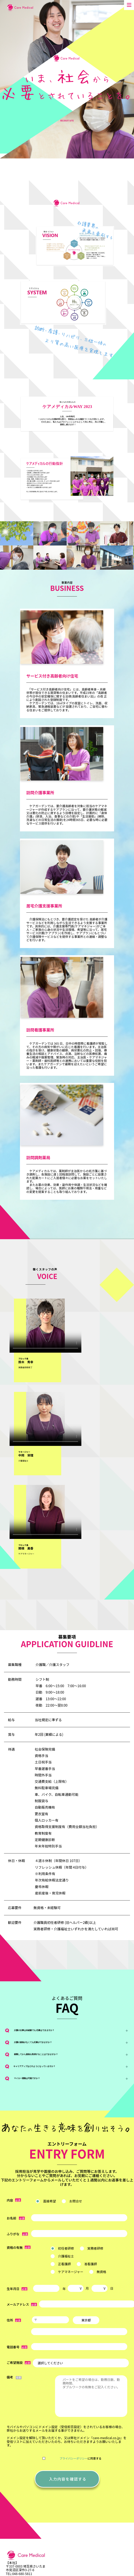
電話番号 (17, 2347)
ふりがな (17, 2234)
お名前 (16, 2218)
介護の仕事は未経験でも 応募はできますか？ (29, 2029)
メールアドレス (22, 2304)
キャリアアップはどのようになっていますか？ (30, 2065)
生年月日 (17, 2288)
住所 (14, 2320)
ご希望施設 (19, 2363)
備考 (14, 2377)
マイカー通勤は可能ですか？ (22, 2077)
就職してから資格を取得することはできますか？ (31, 2053)
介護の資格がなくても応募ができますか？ (28, 2041)
